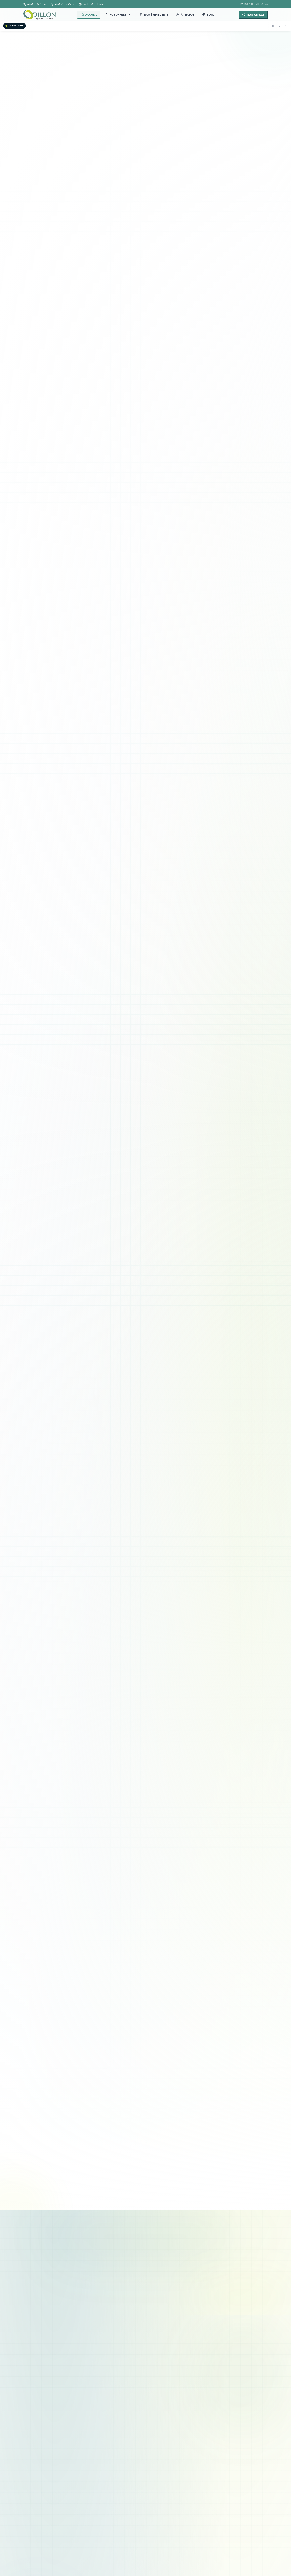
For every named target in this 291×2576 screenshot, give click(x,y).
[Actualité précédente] (279, 26)
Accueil (89, 14)
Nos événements (153, 14)
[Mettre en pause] (273, 26)
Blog (208, 14)
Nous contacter (253, 14)
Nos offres (118, 14)
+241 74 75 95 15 (62, 4)
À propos (185, 14)
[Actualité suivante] (285, 26)
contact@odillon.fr (91, 4)
